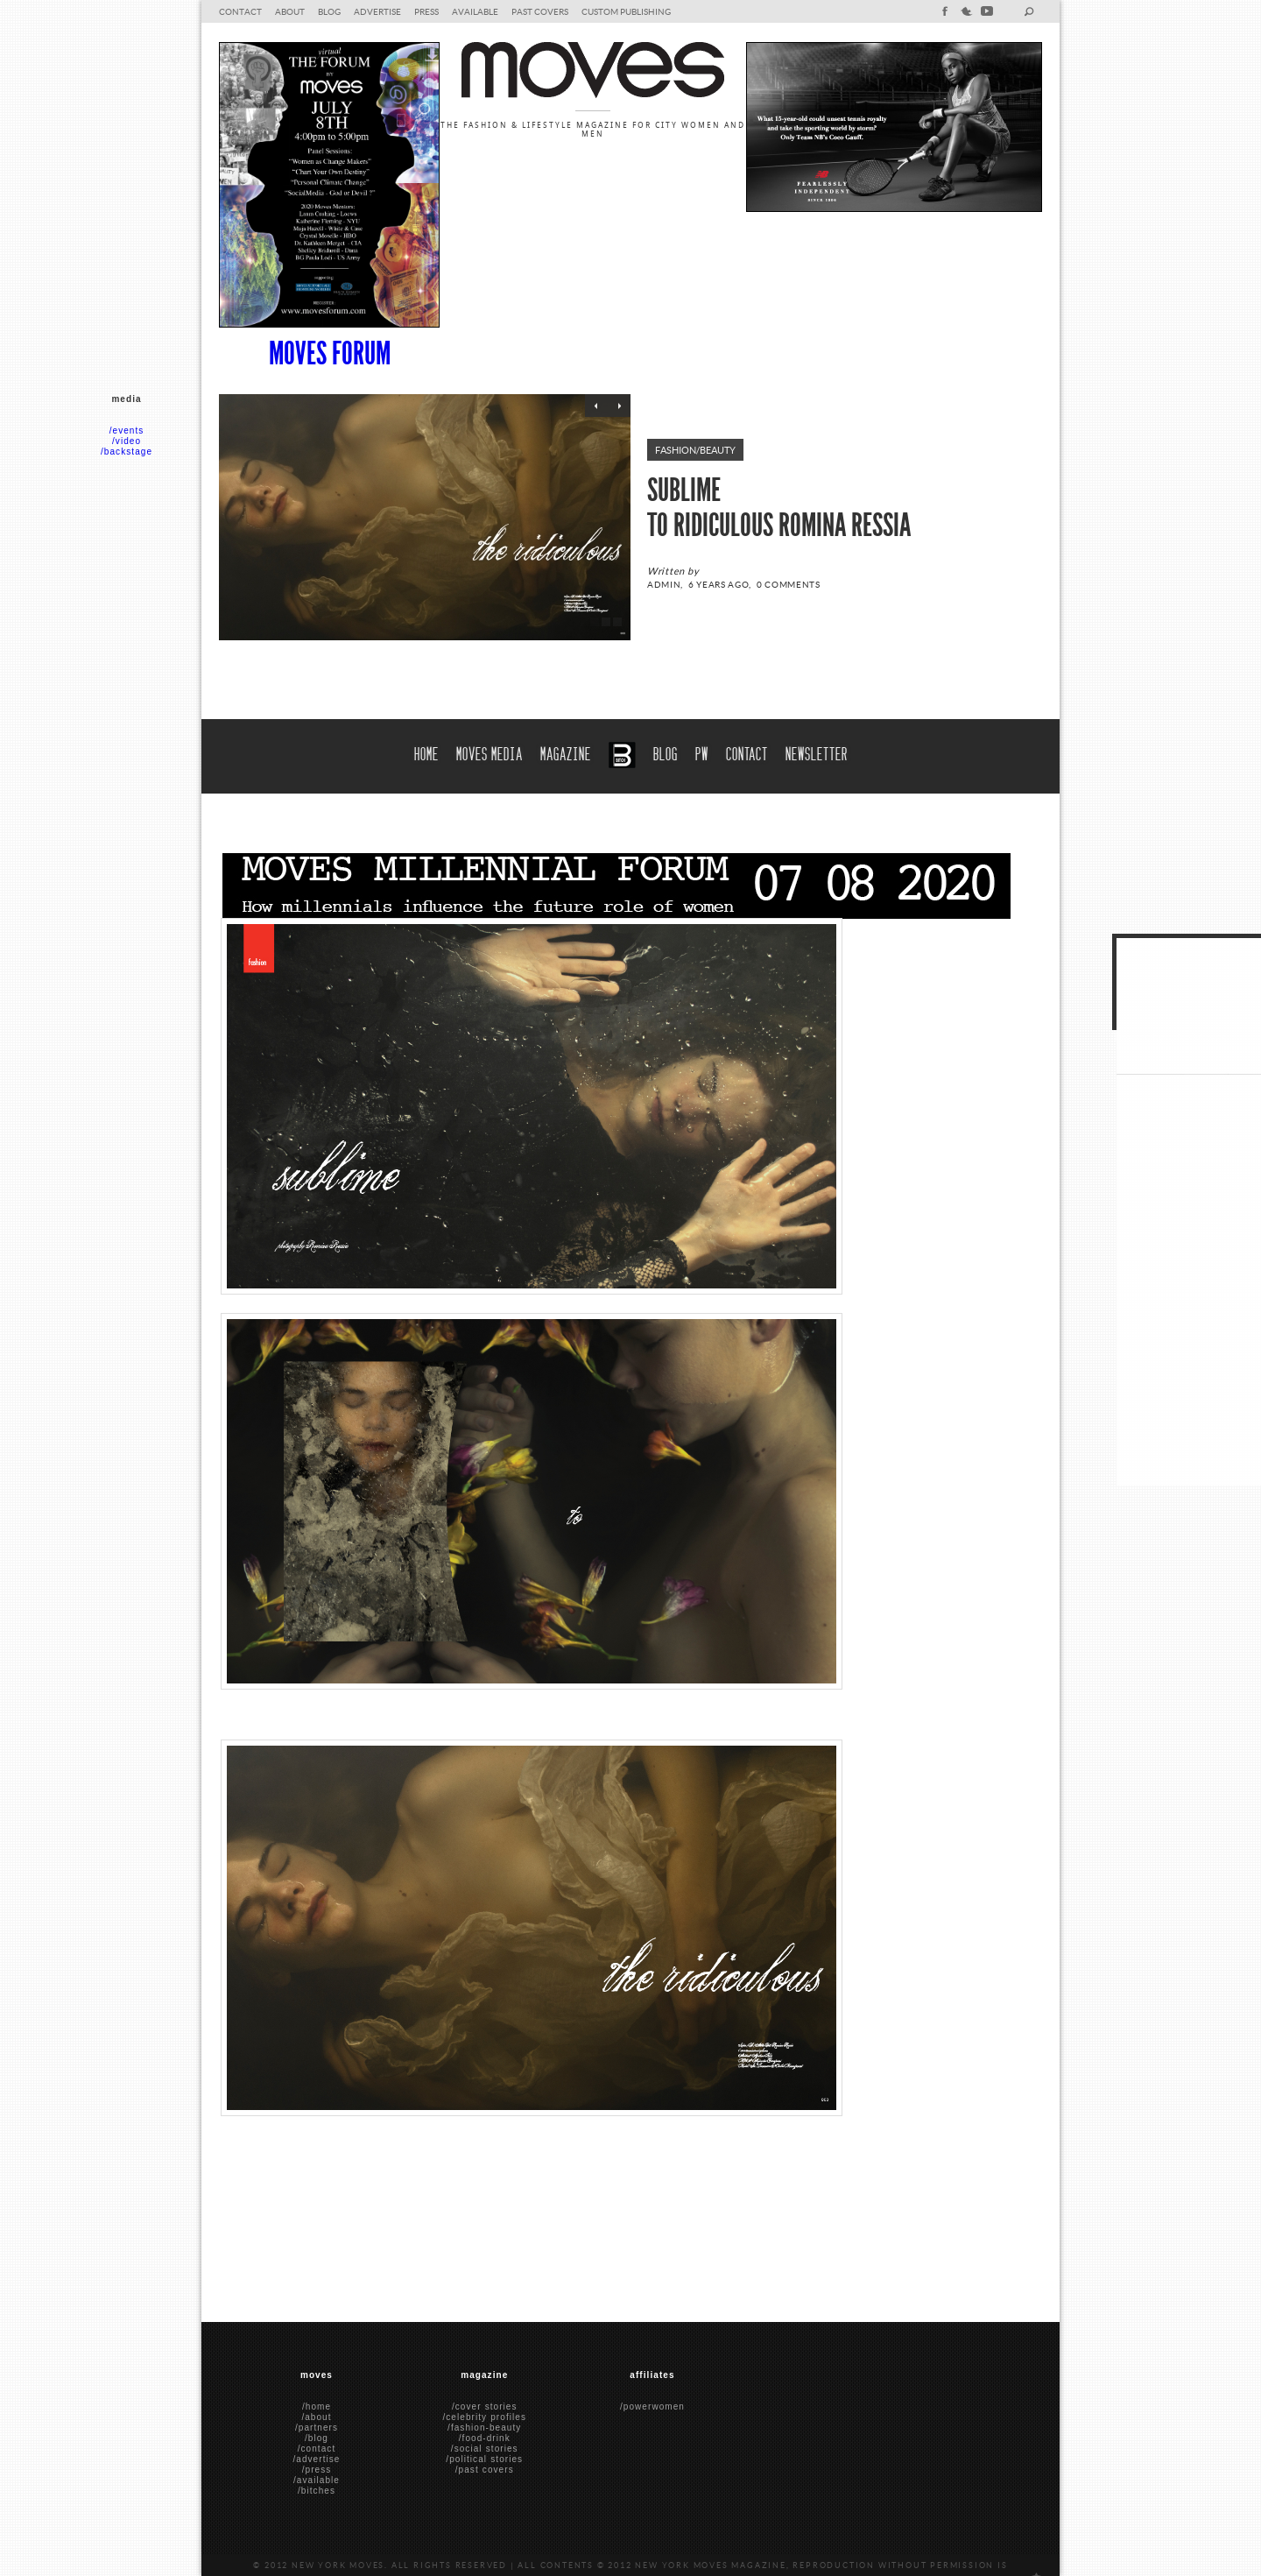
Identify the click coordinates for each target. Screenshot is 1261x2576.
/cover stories (485, 2406)
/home (316, 2406)
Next (619, 405)
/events (126, 430)
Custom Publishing (626, 11)
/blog (316, 2438)
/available (316, 2480)
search (1029, 11)
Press (426, 11)
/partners (316, 2427)
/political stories (484, 2459)
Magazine (565, 752)
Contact (240, 11)
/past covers (484, 2469)
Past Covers (539, 11)
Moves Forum (330, 353)
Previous (596, 405)
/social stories (484, 2448)
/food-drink (485, 2438)
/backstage (126, 451)
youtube (987, 11)
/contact (317, 2448)
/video (126, 441)
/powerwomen (652, 2406)
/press (317, 2469)
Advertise (377, 11)
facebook (945, 11)
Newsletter (816, 752)
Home (426, 752)
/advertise (316, 2459)
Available (475, 11)
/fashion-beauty (484, 2427)
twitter (966, 11)
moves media (489, 752)
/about (316, 2417)
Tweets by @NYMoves (1169, 1037)
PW (701, 752)
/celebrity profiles (484, 2417)
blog (329, 11)
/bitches (316, 2490)
